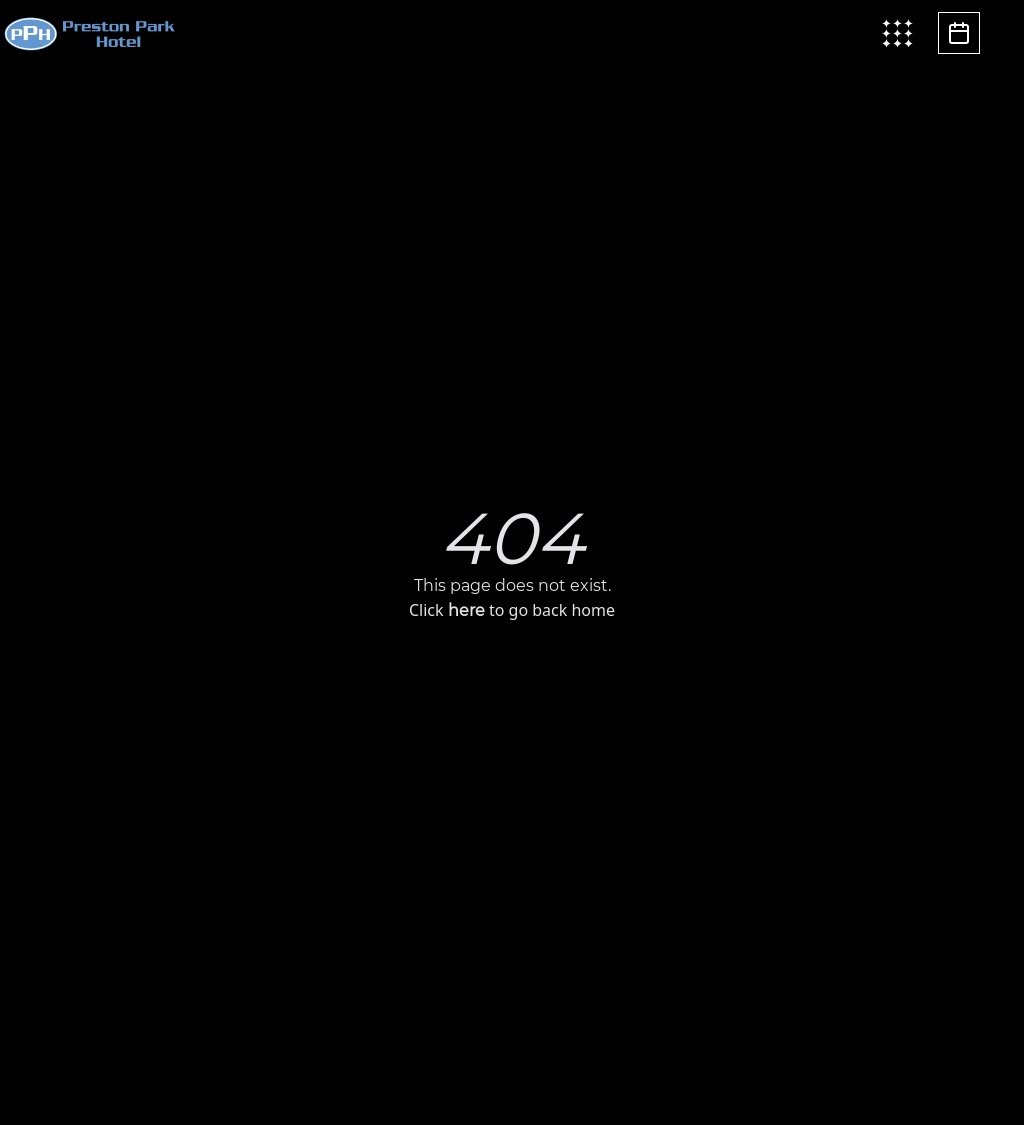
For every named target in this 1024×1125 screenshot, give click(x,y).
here (466, 610)
